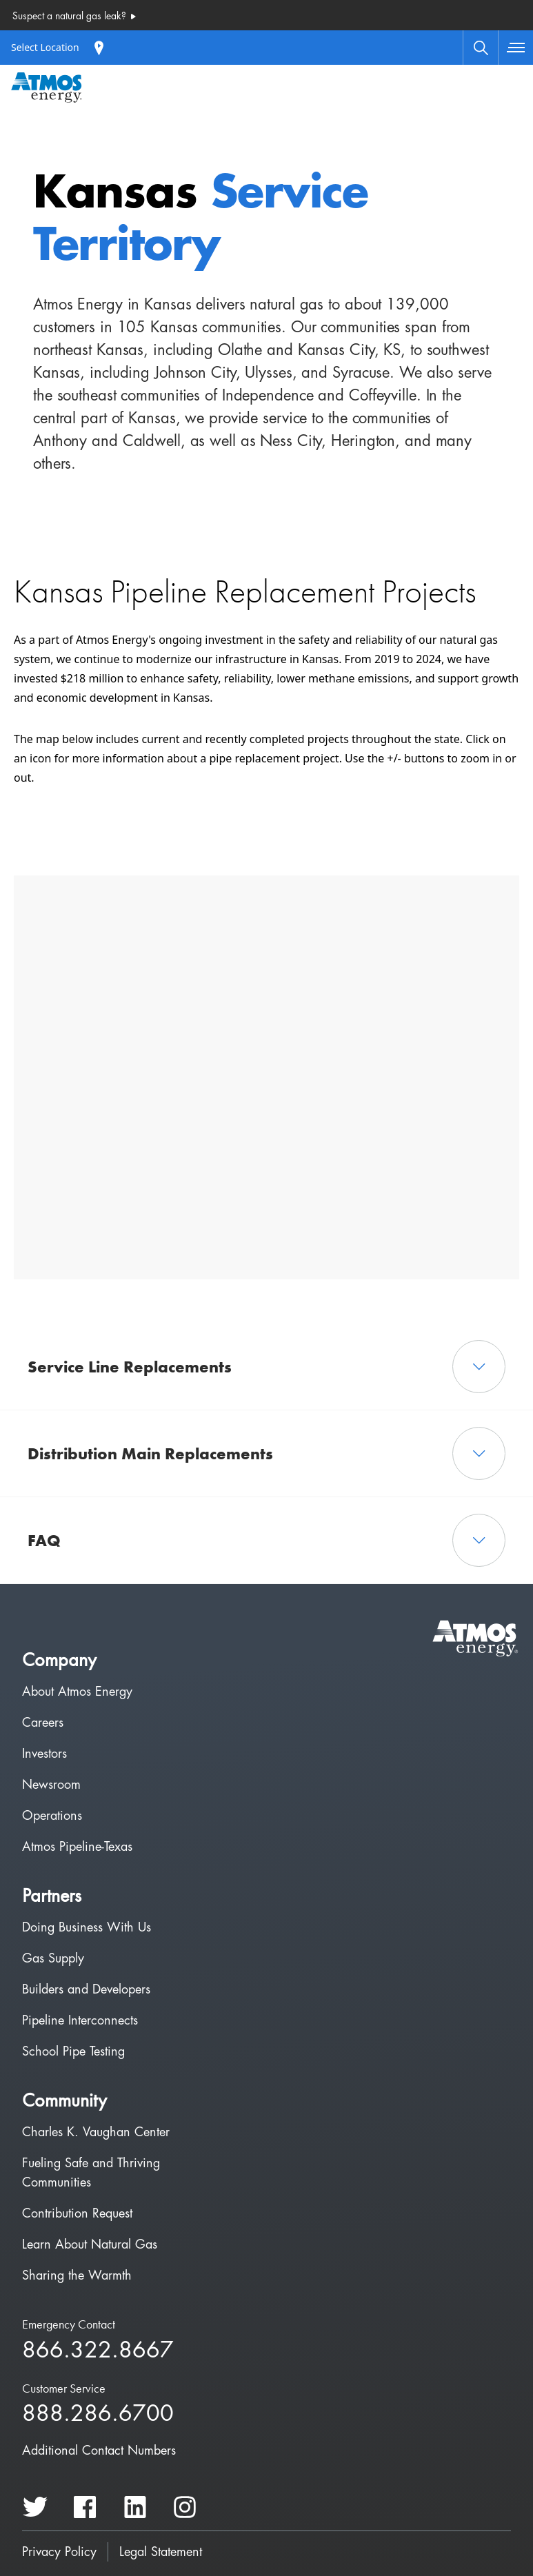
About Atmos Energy (77, 1691)
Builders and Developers (86, 1989)
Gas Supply (53, 1958)
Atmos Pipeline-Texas (77, 1846)
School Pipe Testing (73, 2051)
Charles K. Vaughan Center (96, 2132)
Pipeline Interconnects (80, 2020)
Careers (42, 1722)
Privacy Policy (59, 2552)
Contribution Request (77, 2213)
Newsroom (51, 1784)
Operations (52, 1815)
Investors (44, 1753)
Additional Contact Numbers (99, 2450)
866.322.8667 (98, 2351)
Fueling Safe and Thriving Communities (91, 2173)
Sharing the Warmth (77, 2275)
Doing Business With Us (86, 1927)
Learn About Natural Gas (89, 2244)
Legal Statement (160, 2552)
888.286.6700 (98, 2414)
